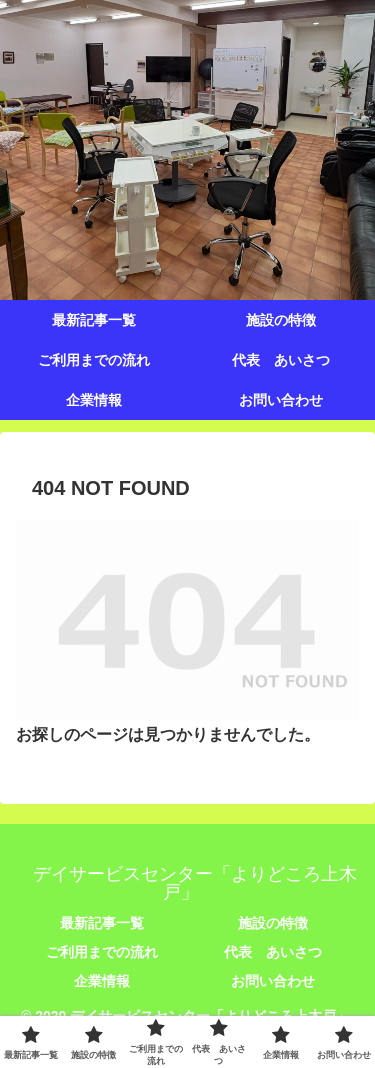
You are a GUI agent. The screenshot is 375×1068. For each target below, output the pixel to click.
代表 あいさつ (273, 952)
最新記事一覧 (102, 923)
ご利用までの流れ (102, 952)
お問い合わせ (273, 981)
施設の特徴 (273, 923)
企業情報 (102, 981)
